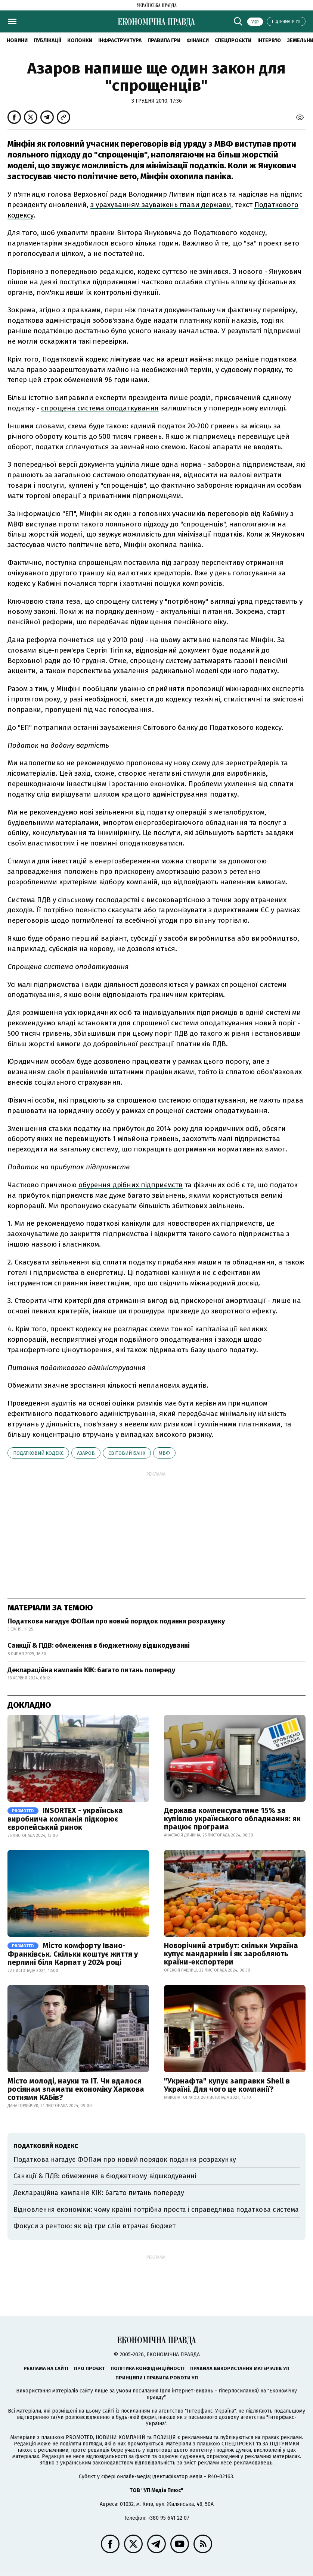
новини (17, 40)
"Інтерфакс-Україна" (210, 2411)
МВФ (164, 1453)
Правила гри (164, 40)
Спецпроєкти (233, 40)
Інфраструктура (120, 40)
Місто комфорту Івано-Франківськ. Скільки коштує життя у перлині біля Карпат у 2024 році (72, 1954)
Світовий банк (126, 1453)
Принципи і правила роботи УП (156, 2377)
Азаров (86, 1453)
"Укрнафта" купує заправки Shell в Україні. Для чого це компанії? (227, 2085)
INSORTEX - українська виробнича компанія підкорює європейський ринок (65, 1819)
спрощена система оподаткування (100, 408)
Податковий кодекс (38, 1453)
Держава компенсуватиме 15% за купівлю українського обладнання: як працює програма (232, 1818)
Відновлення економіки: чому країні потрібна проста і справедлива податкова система (156, 2209)
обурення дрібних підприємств (130, 1185)
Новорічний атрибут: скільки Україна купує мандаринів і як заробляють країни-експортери (231, 1953)
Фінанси (197, 40)
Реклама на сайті (46, 2368)
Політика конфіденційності (148, 2368)
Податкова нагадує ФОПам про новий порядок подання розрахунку (116, 1621)
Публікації (47, 40)
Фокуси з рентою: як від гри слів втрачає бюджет (94, 2226)
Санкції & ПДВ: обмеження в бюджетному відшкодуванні (98, 1645)
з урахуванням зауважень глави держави (160, 204)
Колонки (79, 40)
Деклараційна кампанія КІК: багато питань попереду (91, 1670)
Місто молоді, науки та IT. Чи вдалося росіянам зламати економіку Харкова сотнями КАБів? (75, 2089)
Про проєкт (89, 2368)
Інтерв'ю (269, 40)
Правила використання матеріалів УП (239, 2368)
